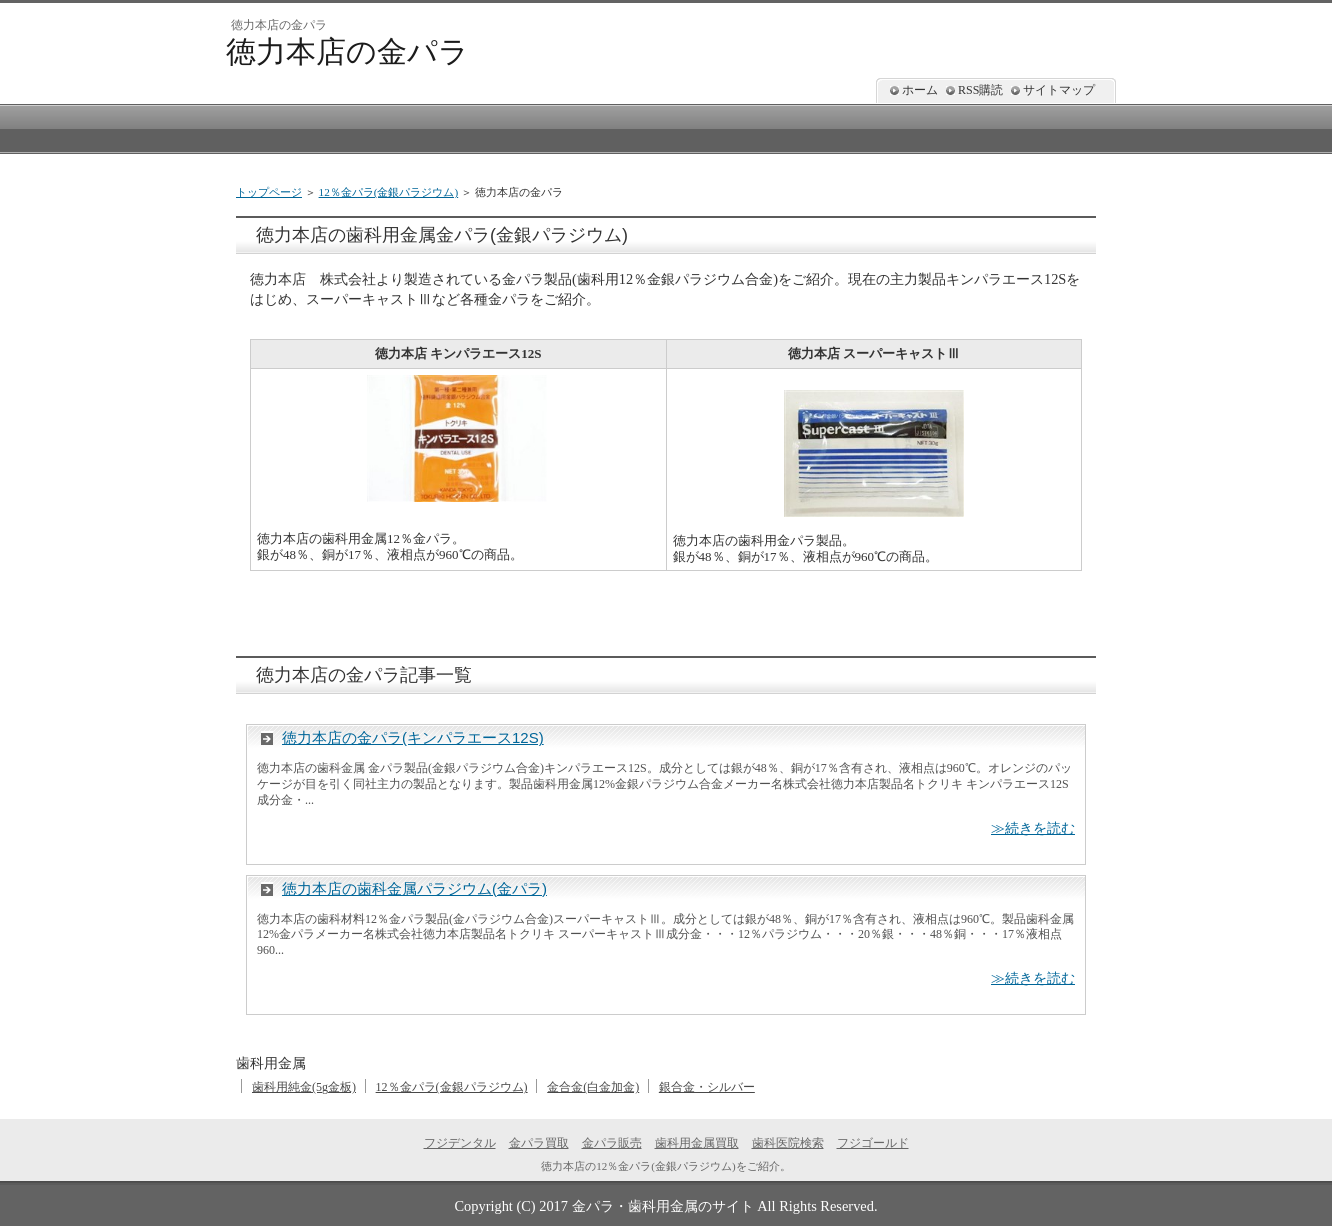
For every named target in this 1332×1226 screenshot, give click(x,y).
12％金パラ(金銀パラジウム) (389, 192)
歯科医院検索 (788, 1143)
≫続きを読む (1033, 828)
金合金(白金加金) (593, 1087)
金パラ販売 (612, 1143)
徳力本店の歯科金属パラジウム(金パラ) (414, 888)
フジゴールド (873, 1143)
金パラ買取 (539, 1143)
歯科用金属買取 (697, 1143)
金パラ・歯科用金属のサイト (663, 1206)
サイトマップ (1059, 90)
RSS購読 (980, 90)
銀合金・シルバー (707, 1087)
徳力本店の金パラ (347, 51)
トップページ (269, 192)
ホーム (920, 90)
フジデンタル (460, 1143)
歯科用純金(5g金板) (304, 1087)
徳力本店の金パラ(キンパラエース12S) (413, 737)
